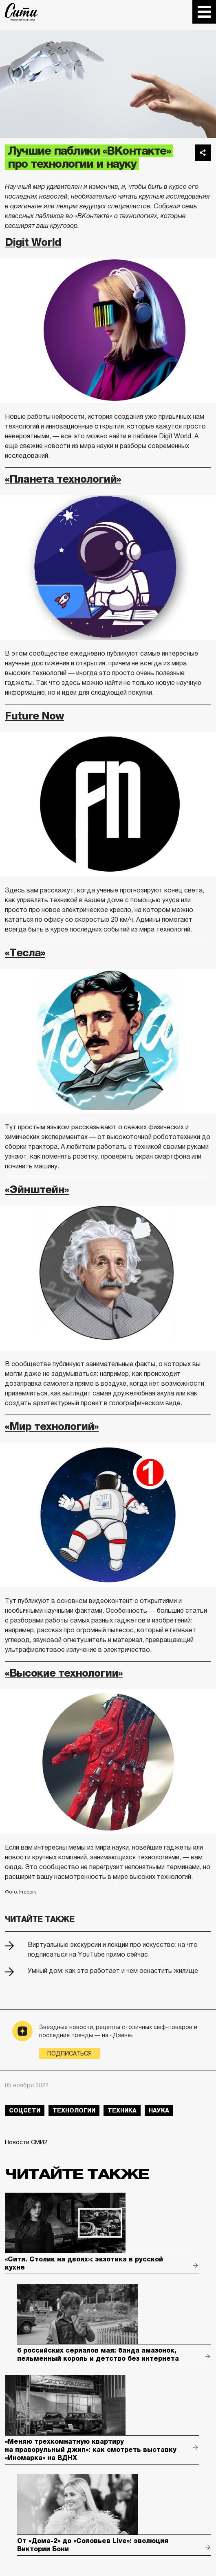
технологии (74, 2110)
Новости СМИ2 (26, 2142)
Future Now (34, 716)
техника (122, 2110)
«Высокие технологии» (64, 1673)
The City (21, 12)
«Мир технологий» (52, 1426)
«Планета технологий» (63, 479)
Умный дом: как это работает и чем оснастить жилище (113, 1970)
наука (159, 2110)
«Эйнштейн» (37, 1190)
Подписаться (69, 2053)
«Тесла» (25, 953)
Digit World (33, 242)
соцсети (24, 2110)
